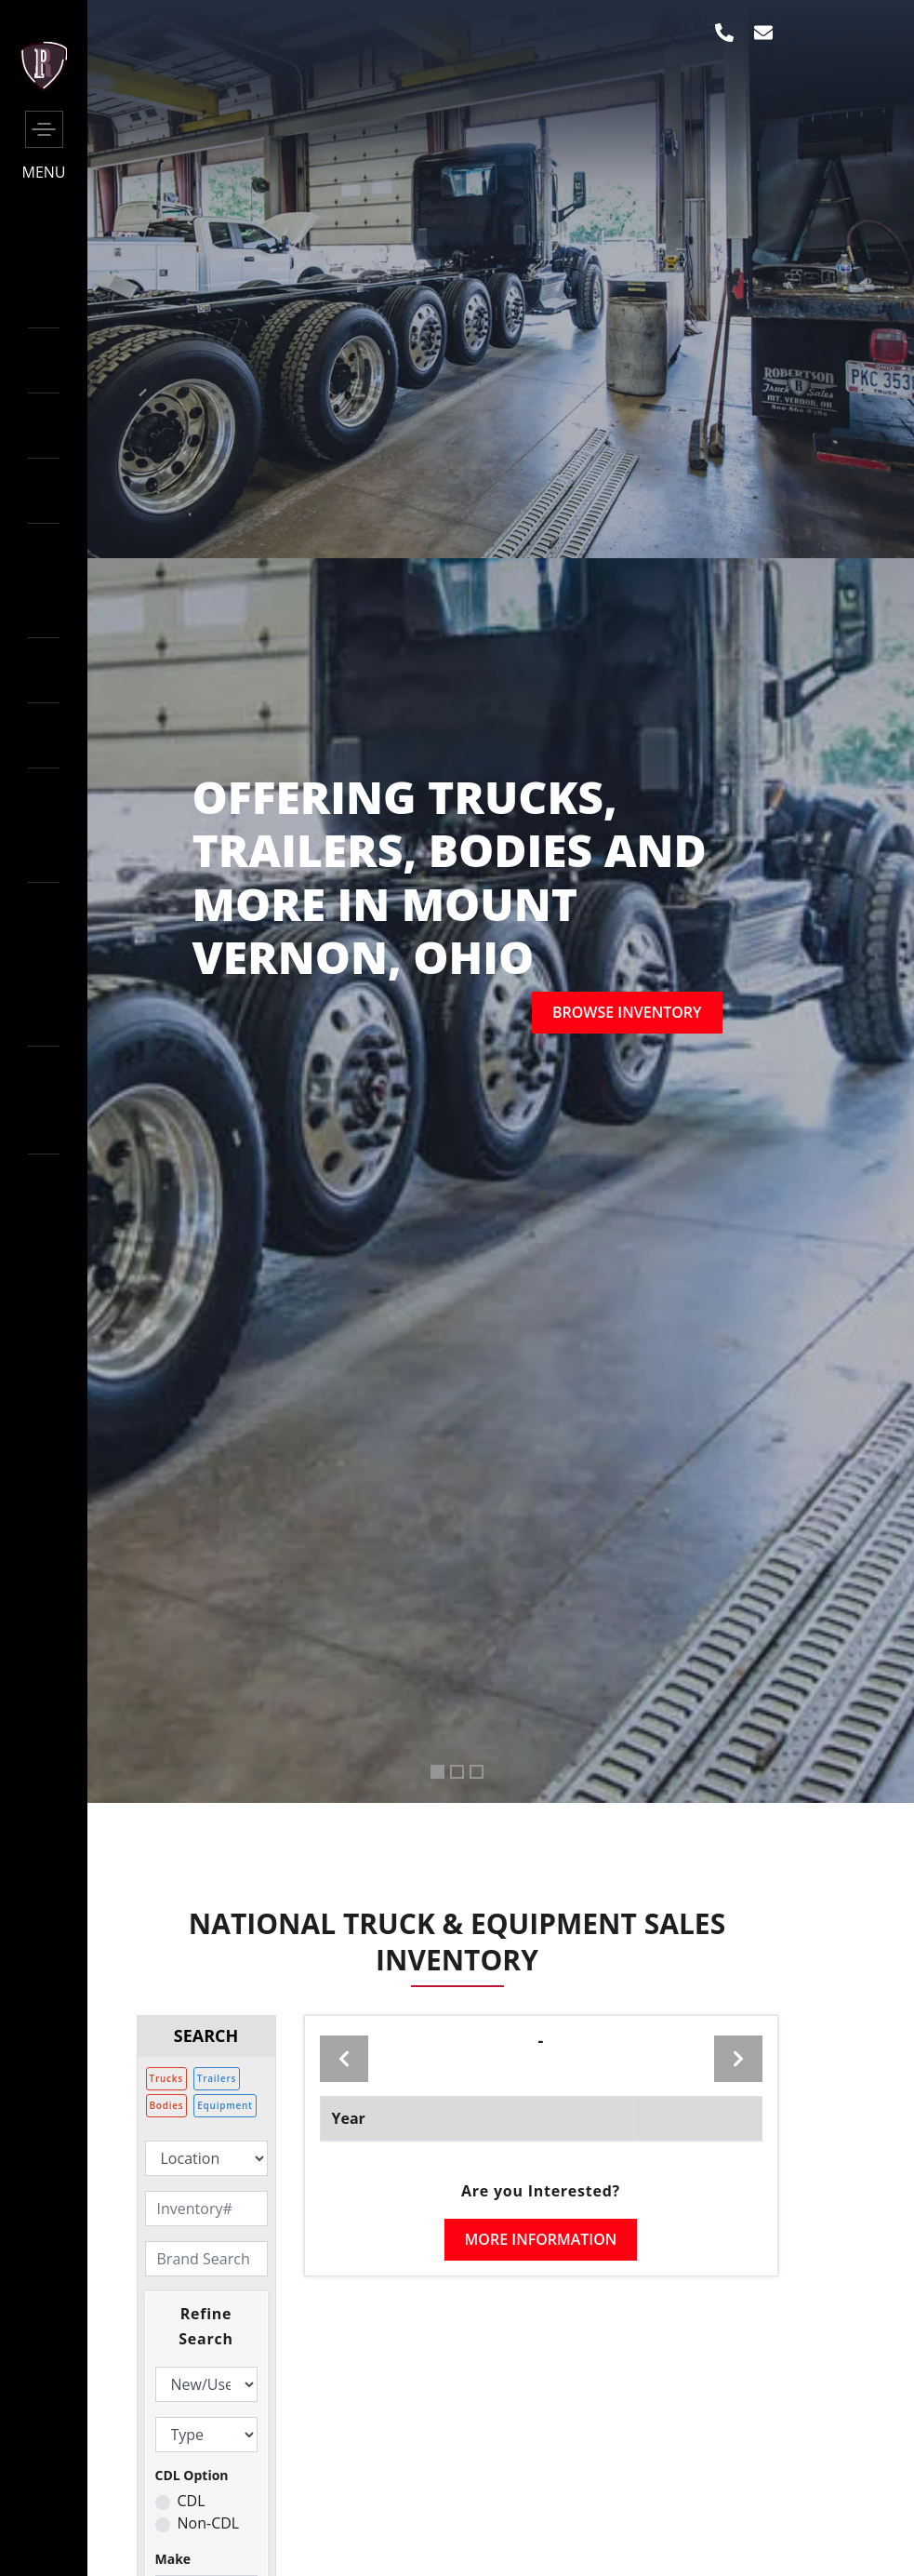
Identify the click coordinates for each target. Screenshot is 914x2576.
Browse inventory (627, 1012)
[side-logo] (43, 86)
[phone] (724, 32)
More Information (541, 2239)
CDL (191, 2501)
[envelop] (763, 32)
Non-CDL (209, 2523)
